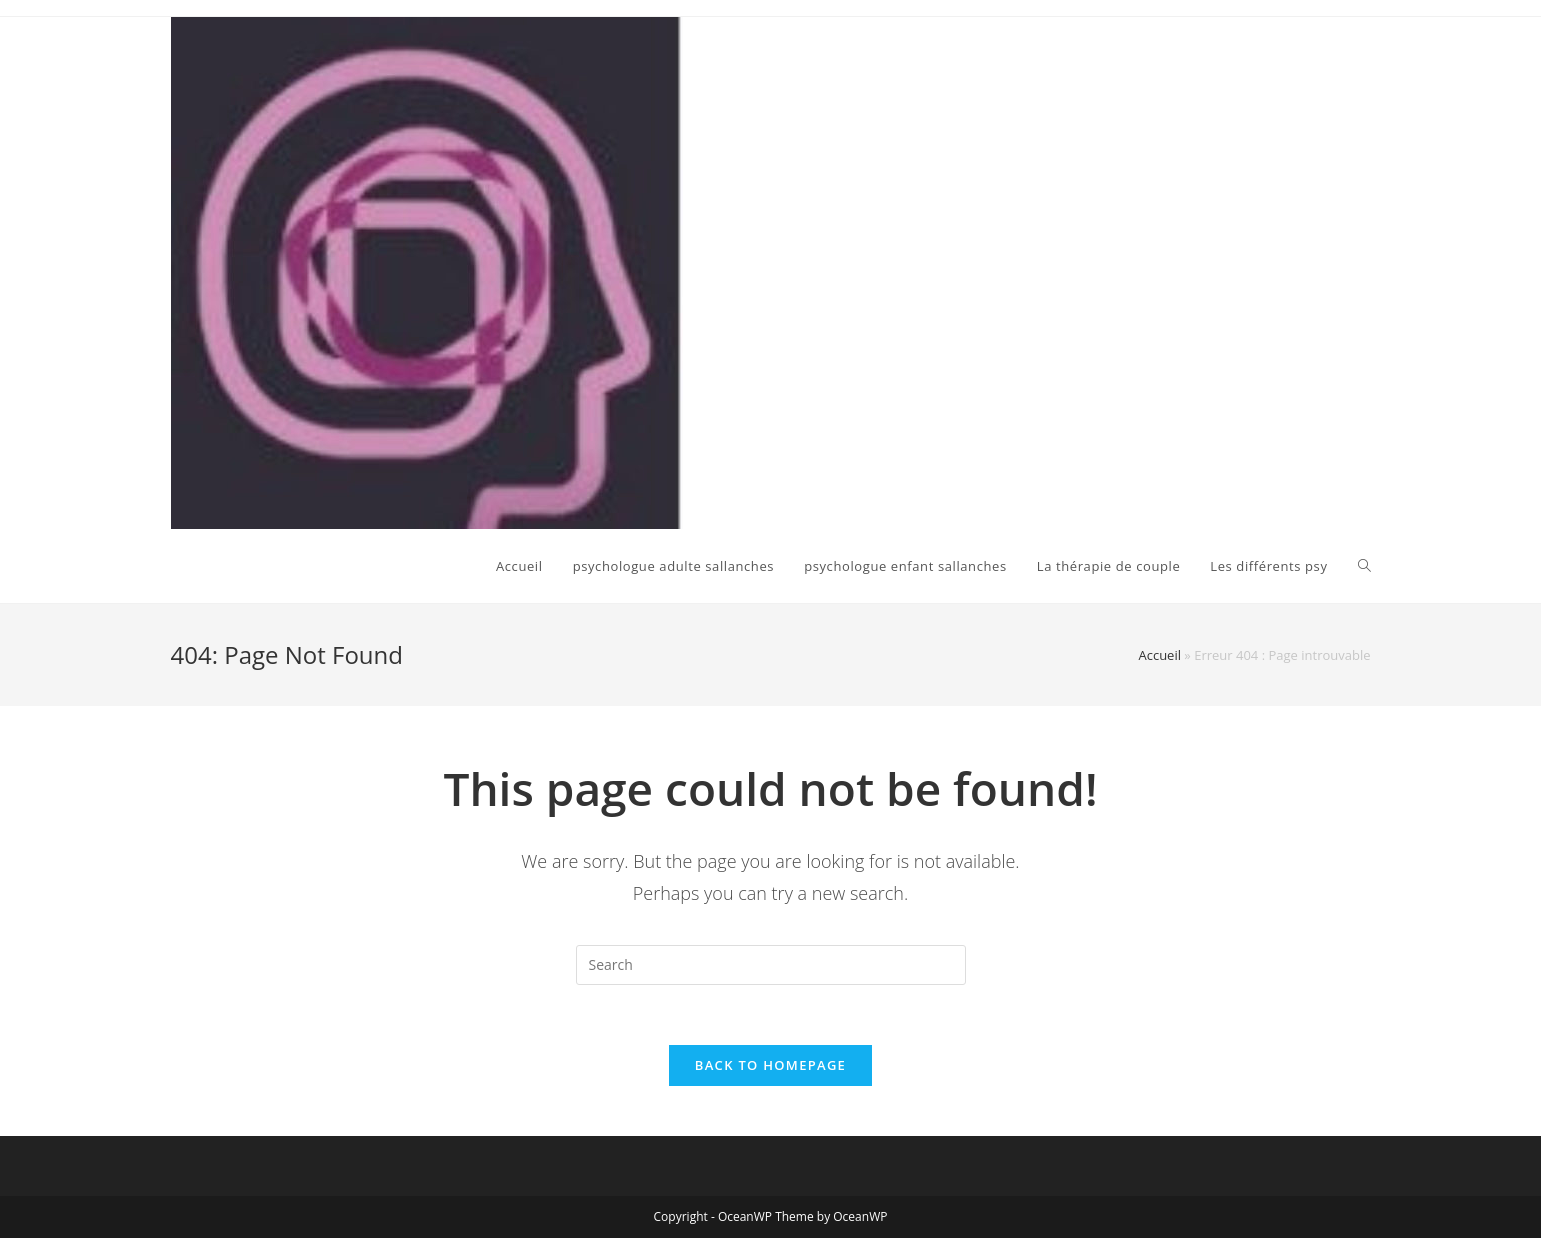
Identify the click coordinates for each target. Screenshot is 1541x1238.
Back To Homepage (770, 1065)
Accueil (1159, 655)
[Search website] (1364, 566)
